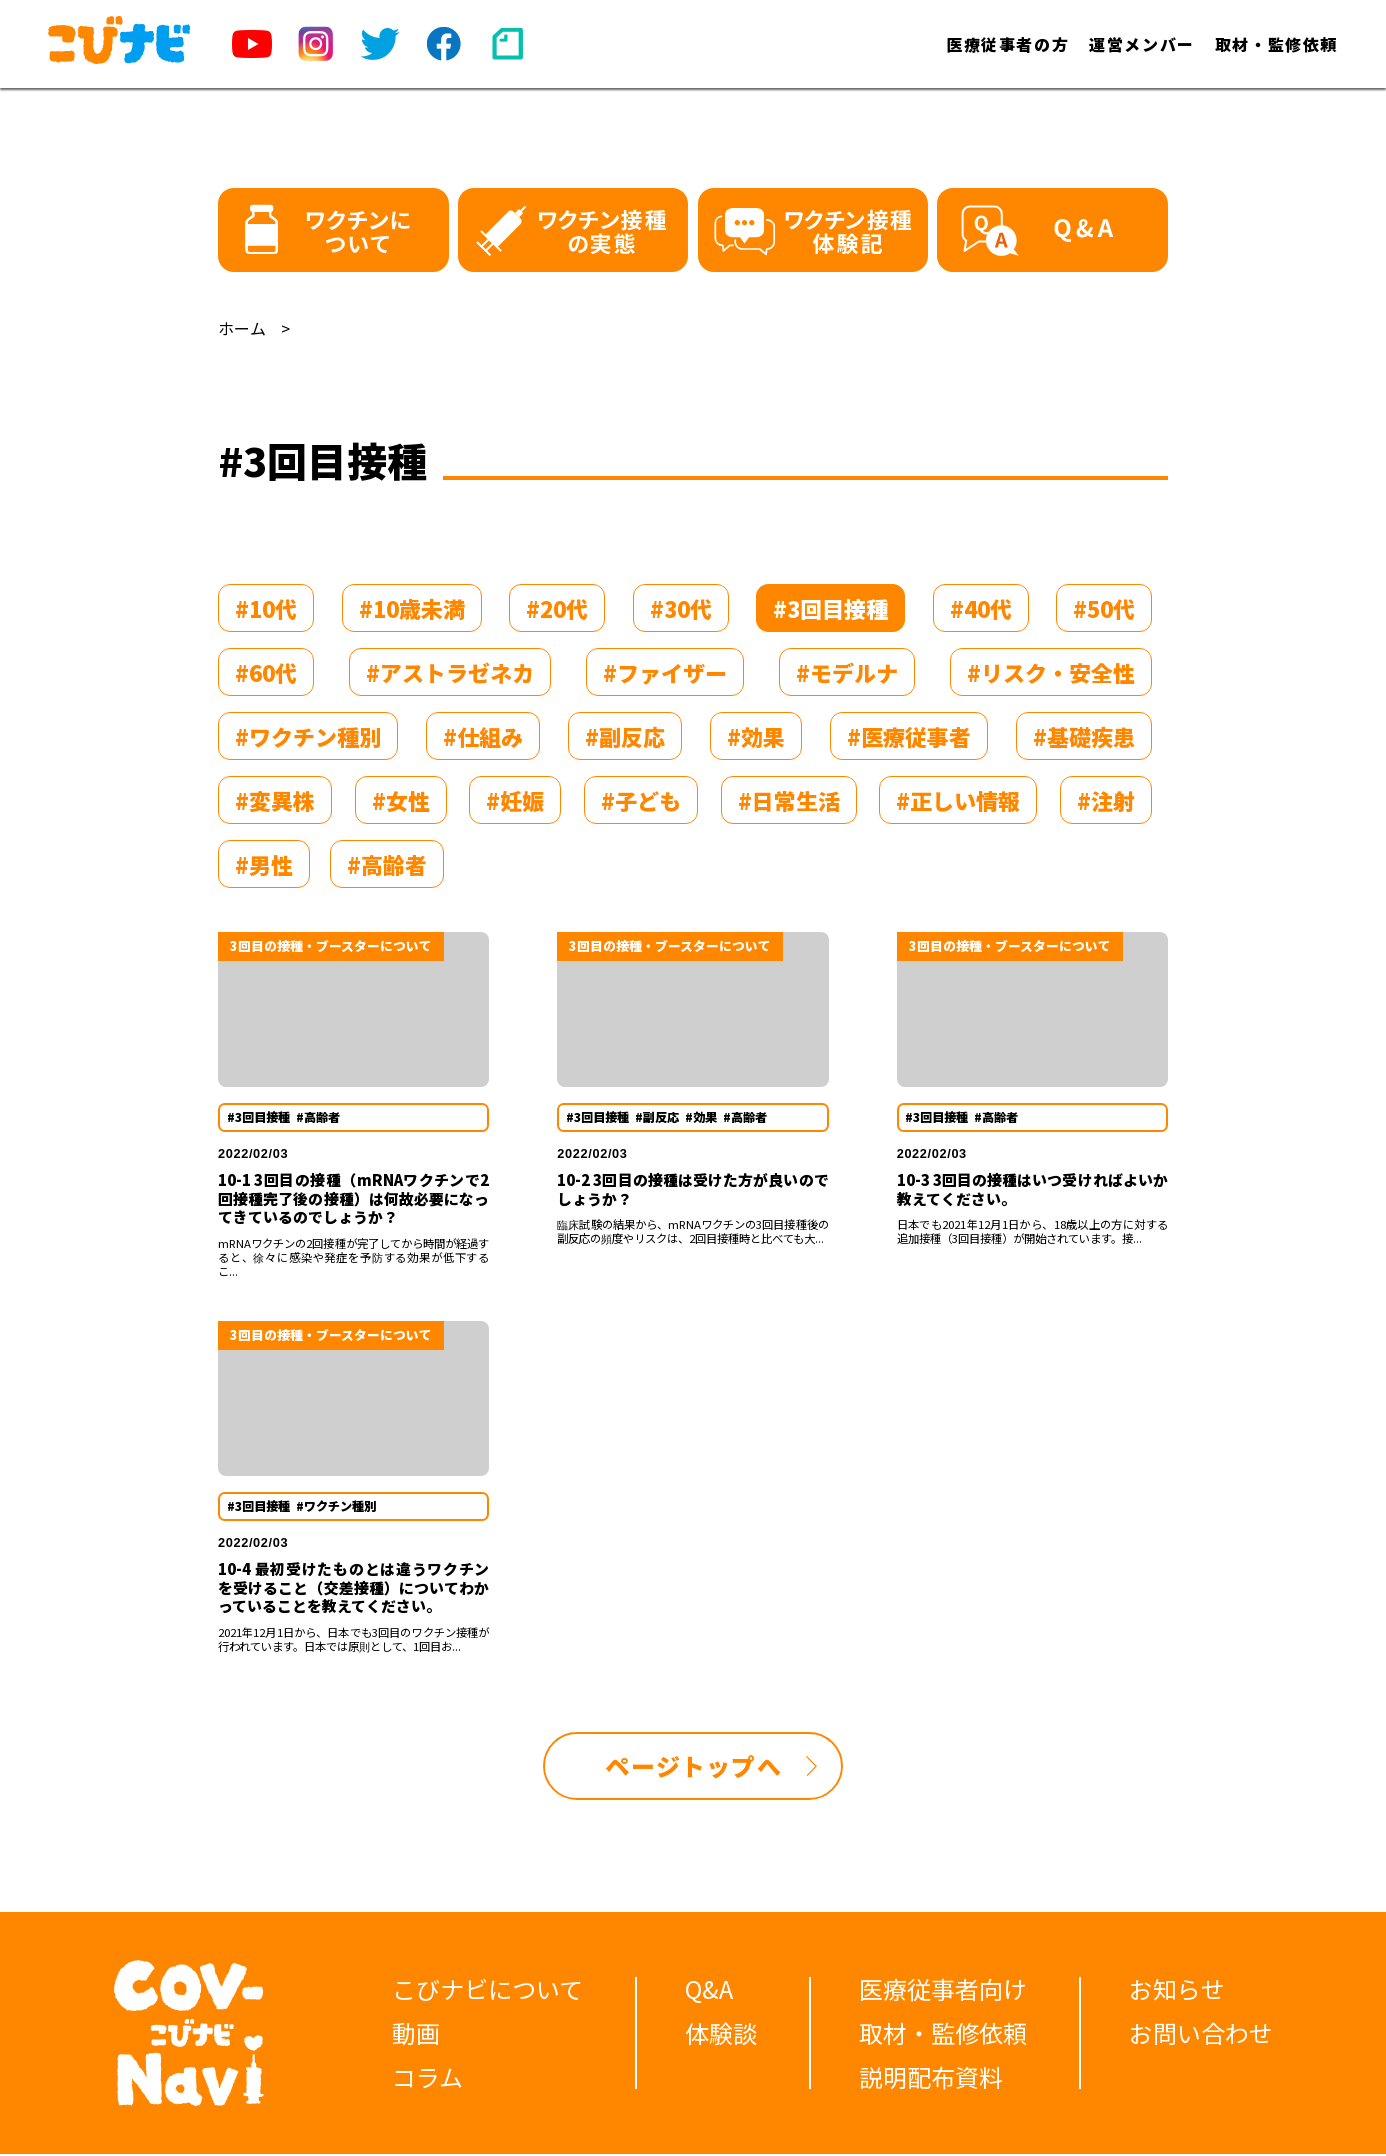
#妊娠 (515, 800)
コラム (427, 2078)
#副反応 (625, 736)
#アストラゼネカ (450, 672)
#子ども (641, 800)
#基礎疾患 (1084, 736)
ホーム (242, 328)
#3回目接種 (830, 608)
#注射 (1106, 800)
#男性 (264, 864)
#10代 (266, 608)
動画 (416, 2034)
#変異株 (275, 800)
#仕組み (483, 736)
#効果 (756, 736)
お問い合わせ (1201, 2034)
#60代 (266, 672)
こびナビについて (487, 1990)
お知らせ (1177, 1990)
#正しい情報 (958, 800)
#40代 (981, 608)
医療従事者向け (943, 1990)
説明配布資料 (931, 2078)
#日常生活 (789, 800)
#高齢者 (387, 864)
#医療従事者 (909, 736)
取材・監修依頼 (1276, 44)
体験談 (721, 2034)
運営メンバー (1142, 44)
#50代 (1104, 608)
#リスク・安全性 (1051, 672)
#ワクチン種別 (308, 736)
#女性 (401, 800)
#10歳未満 (412, 608)
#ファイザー (665, 672)
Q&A (709, 1990)
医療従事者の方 (1007, 44)
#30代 (681, 608)
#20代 (557, 608)
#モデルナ (847, 672)
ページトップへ (693, 1767)
